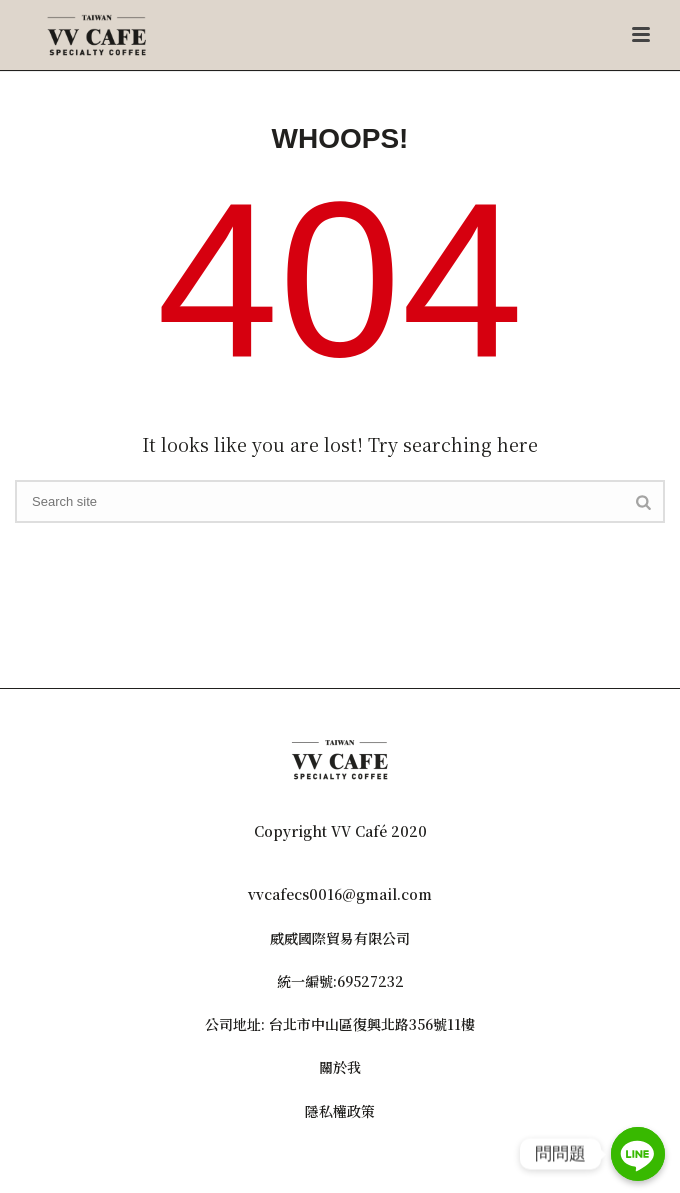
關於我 (340, 1067)
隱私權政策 (340, 1111)
